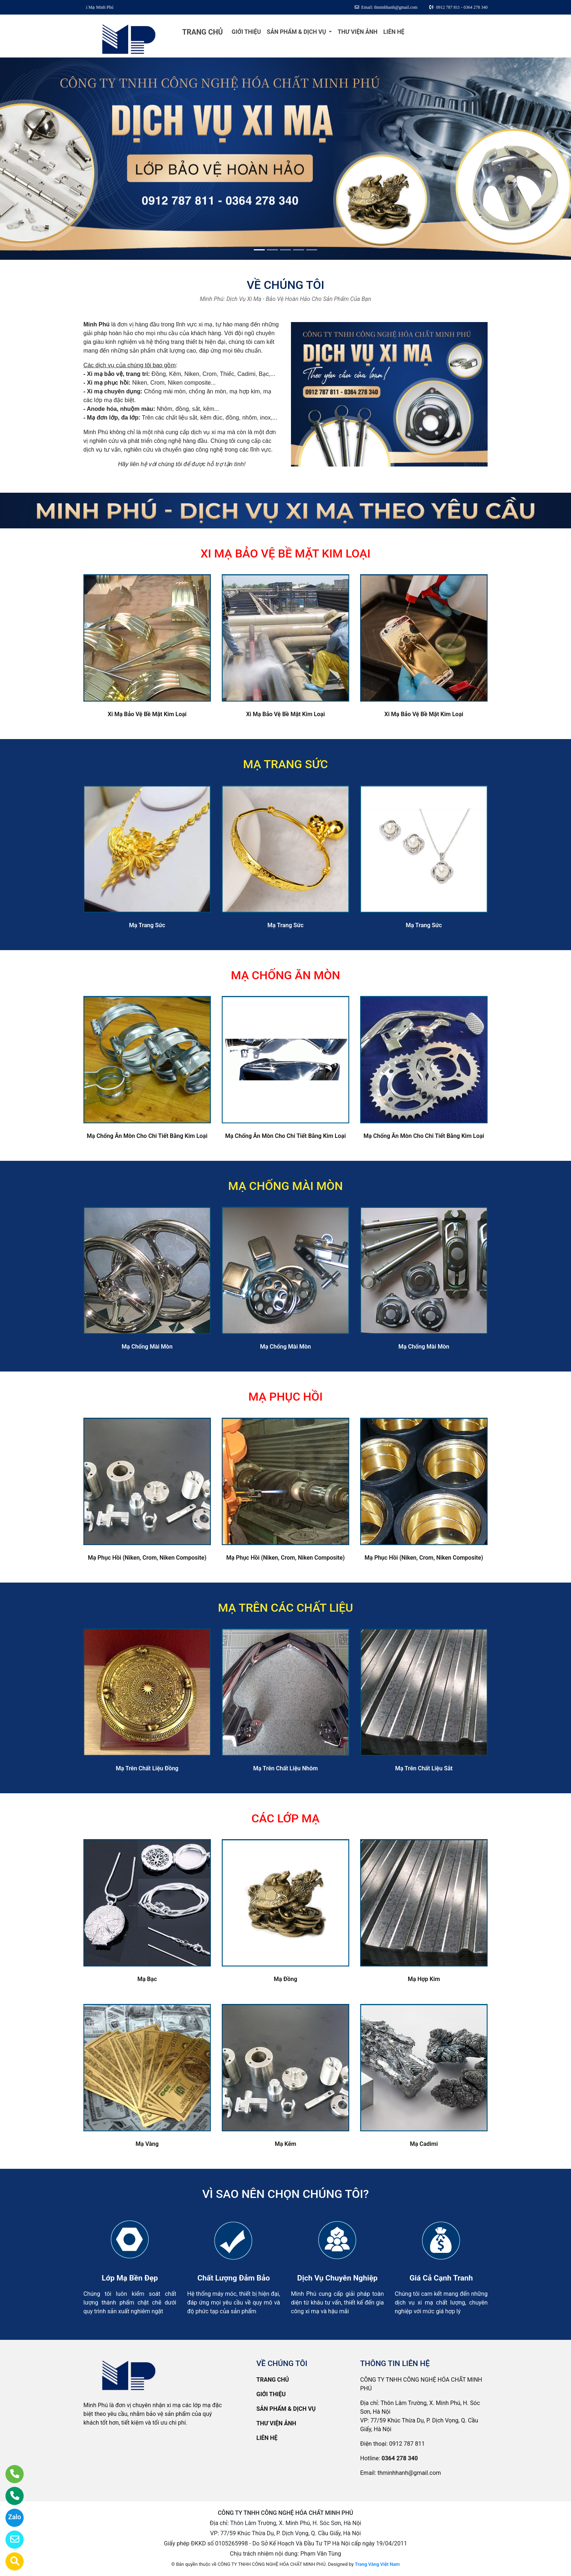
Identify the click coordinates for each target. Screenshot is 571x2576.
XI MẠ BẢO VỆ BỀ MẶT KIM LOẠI (286, 553)
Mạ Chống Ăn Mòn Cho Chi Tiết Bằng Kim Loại (147, 1135)
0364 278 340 (400, 2458)
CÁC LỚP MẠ (285, 1818)
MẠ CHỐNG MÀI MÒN (285, 1186)
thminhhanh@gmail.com (409, 2472)
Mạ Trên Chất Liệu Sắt (424, 1768)
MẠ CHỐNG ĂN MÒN (285, 975)
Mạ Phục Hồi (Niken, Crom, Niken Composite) (147, 1557)
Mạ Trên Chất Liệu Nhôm (285, 1768)
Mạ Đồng (285, 1979)
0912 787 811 (407, 2443)
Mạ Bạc (147, 1979)
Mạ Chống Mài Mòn (147, 1346)
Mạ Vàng (146, 2143)
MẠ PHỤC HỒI (285, 1397)
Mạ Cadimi (424, 2143)
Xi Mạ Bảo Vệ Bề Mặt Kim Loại (147, 714)
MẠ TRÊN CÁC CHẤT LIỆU (285, 1608)
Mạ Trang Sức (147, 925)
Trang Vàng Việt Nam (377, 2564)
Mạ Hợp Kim (424, 1979)
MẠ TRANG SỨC (285, 764)
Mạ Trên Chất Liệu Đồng (147, 1768)
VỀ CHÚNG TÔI (285, 285)
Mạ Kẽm (285, 2143)
